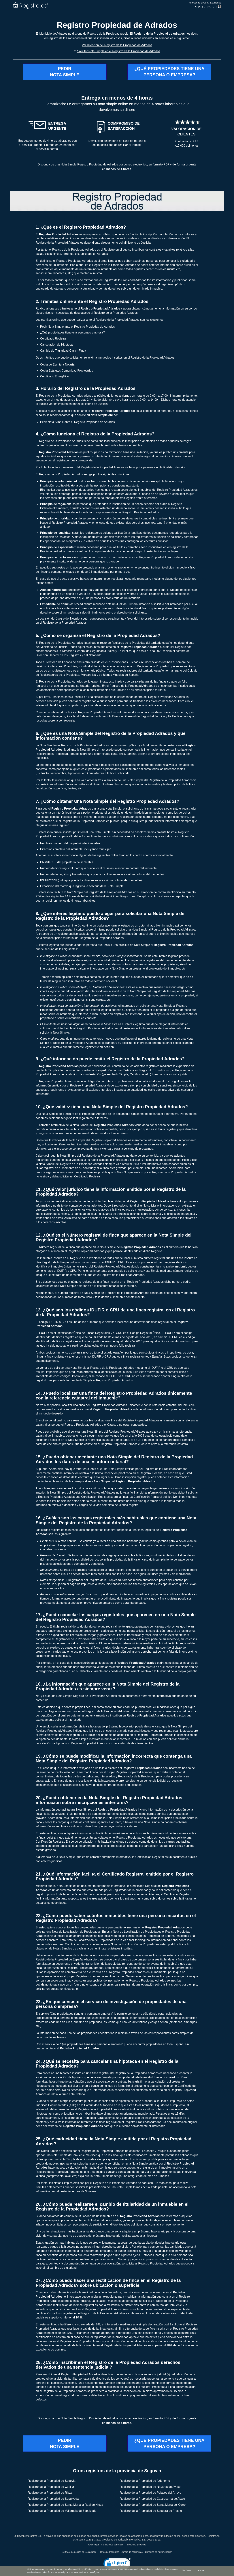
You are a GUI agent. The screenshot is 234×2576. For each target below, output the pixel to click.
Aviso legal (93, 2544)
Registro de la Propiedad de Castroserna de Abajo (152, 2498)
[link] (117, 2564)
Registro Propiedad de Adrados (117, 24)
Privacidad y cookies (136, 2544)
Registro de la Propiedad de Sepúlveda (53, 2498)
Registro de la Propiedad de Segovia (52, 2480)
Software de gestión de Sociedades (79, 2552)
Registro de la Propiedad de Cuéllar (51, 2486)
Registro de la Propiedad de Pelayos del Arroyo (150, 2492)
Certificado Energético (54, 376)
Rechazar (188, 2570)
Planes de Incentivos (109, 2552)
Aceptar (201, 2570)
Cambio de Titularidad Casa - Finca (63, 350)
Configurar (95, 2572)
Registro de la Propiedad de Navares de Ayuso (150, 2486)
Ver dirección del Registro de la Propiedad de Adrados (117, 45)
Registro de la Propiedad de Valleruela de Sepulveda (62, 2510)
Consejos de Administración (158, 2552)
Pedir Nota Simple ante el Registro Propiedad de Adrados (77, 326)
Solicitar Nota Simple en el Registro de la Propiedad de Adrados (118, 51)
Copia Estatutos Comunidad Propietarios (66, 370)
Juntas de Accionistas (132, 2552)
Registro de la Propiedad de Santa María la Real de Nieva (65, 2504)
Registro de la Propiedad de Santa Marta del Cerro (153, 2504)
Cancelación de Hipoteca (56, 344)
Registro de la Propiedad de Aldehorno (145, 2480)
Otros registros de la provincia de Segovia (117, 2470)
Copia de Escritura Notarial (57, 364)
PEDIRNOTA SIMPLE (64, 71)
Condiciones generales (112, 2544)
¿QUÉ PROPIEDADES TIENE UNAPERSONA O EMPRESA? (169, 71)
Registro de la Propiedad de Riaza (50, 2492)
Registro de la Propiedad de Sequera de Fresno (151, 2510)
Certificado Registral (53, 338)
